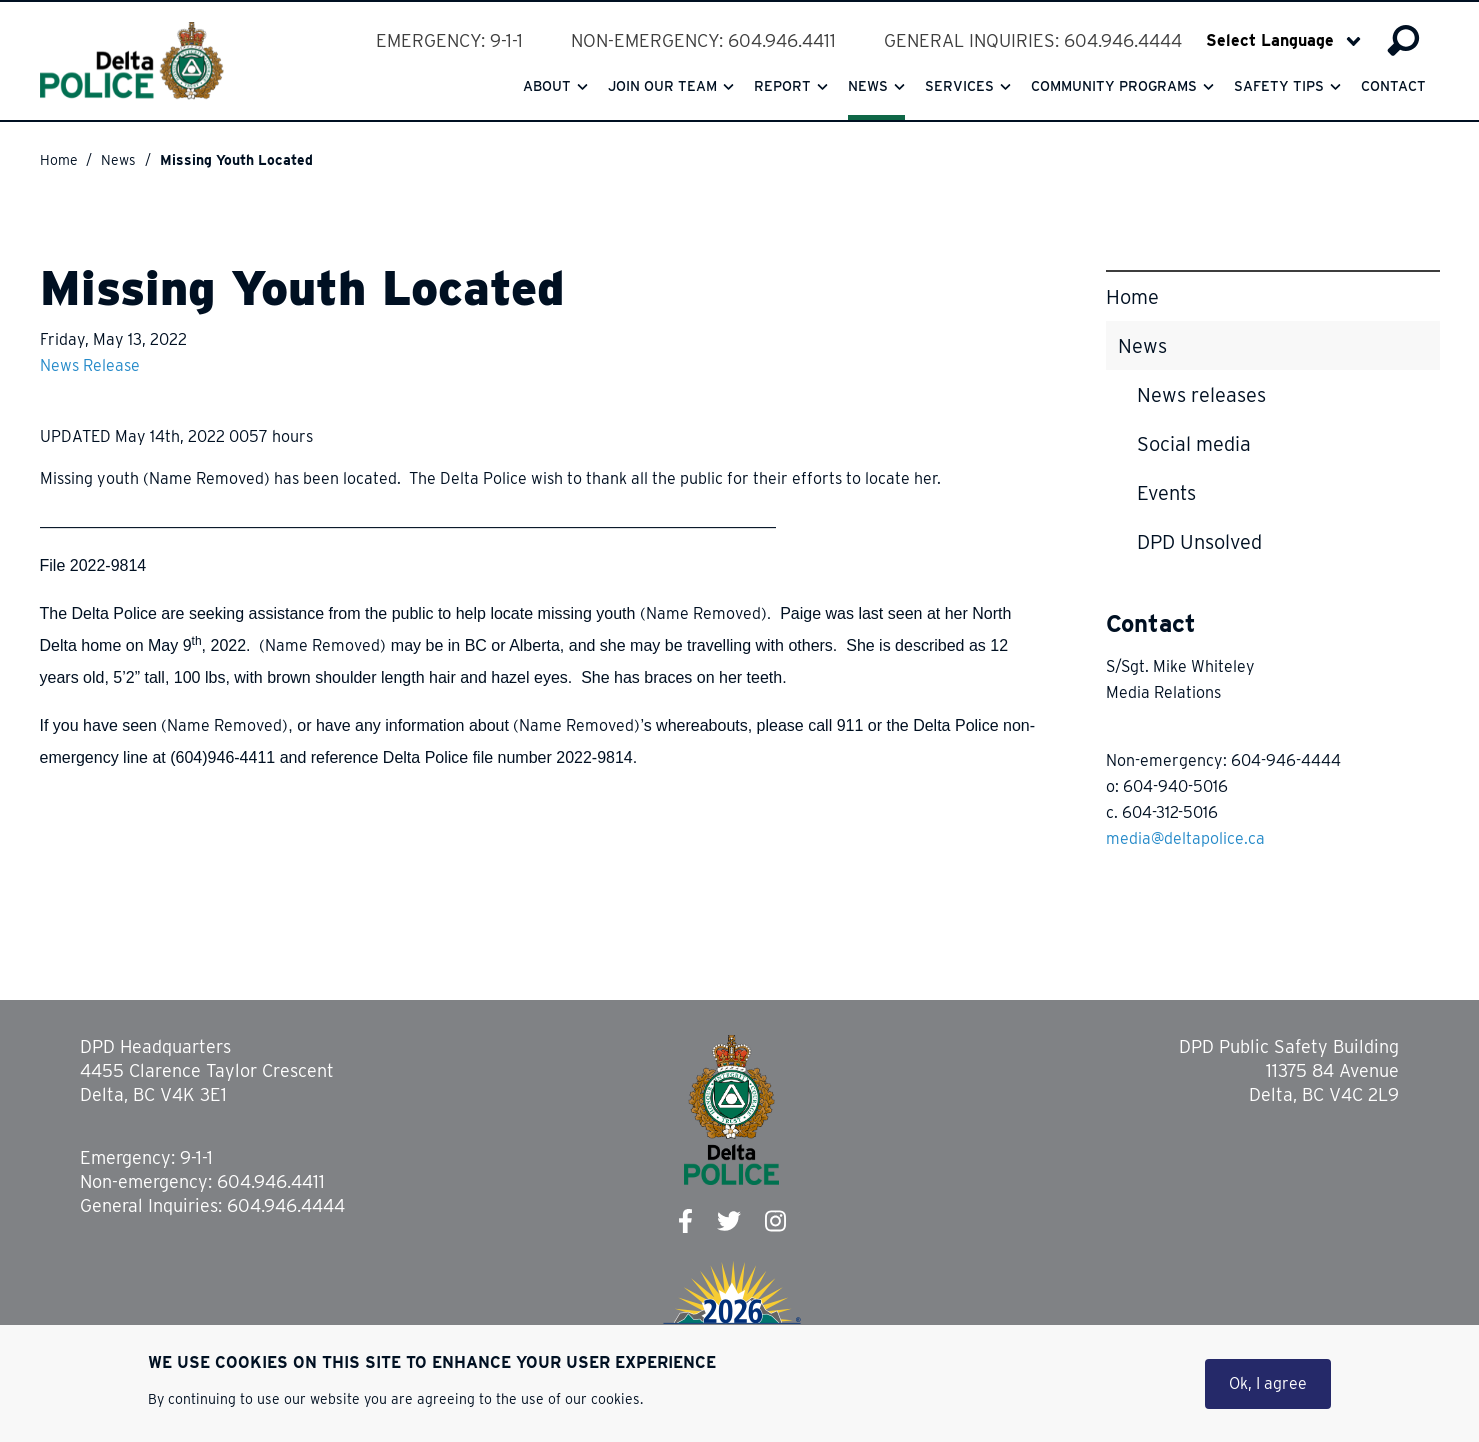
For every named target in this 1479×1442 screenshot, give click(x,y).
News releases (1201, 395)
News (868, 86)
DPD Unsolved (1199, 542)
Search (1403, 41)
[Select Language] (1283, 41)
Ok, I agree (1268, 1385)
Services (959, 86)
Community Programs (1114, 86)
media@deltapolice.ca (1185, 838)
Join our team (662, 86)
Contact (1393, 86)
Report (782, 86)
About (547, 86)
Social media (1194, 444)
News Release (90, 365)
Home (59, 160)
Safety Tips (1279, 86)
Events (1166, 493)
